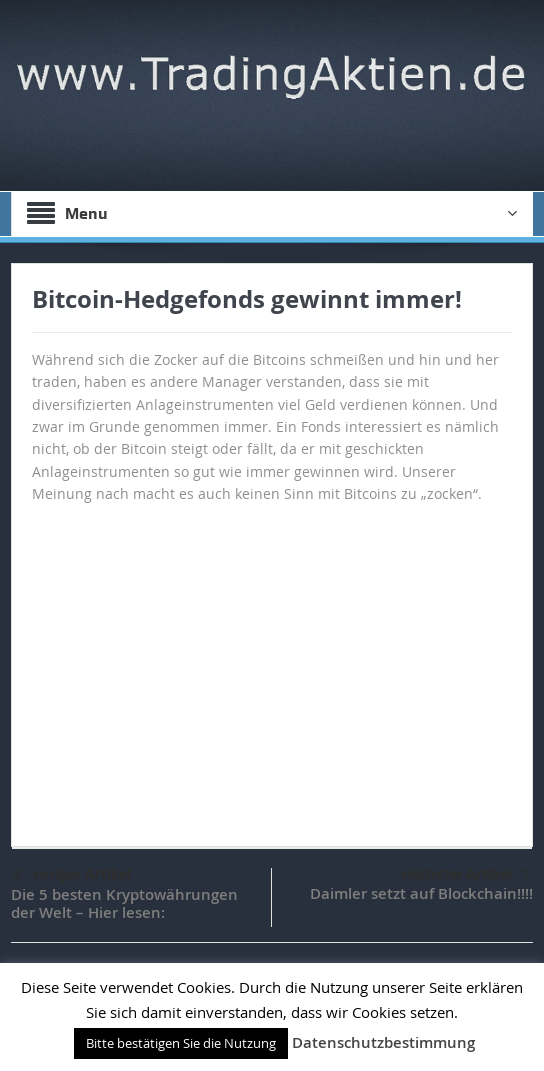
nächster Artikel (466, 874)
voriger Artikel (72, 875)
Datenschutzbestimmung (383, 1042)
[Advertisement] (272, 666)
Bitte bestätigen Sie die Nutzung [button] (181, 1043)
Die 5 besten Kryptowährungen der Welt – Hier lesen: (124, 903)
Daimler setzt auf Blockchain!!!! (421, 893)
